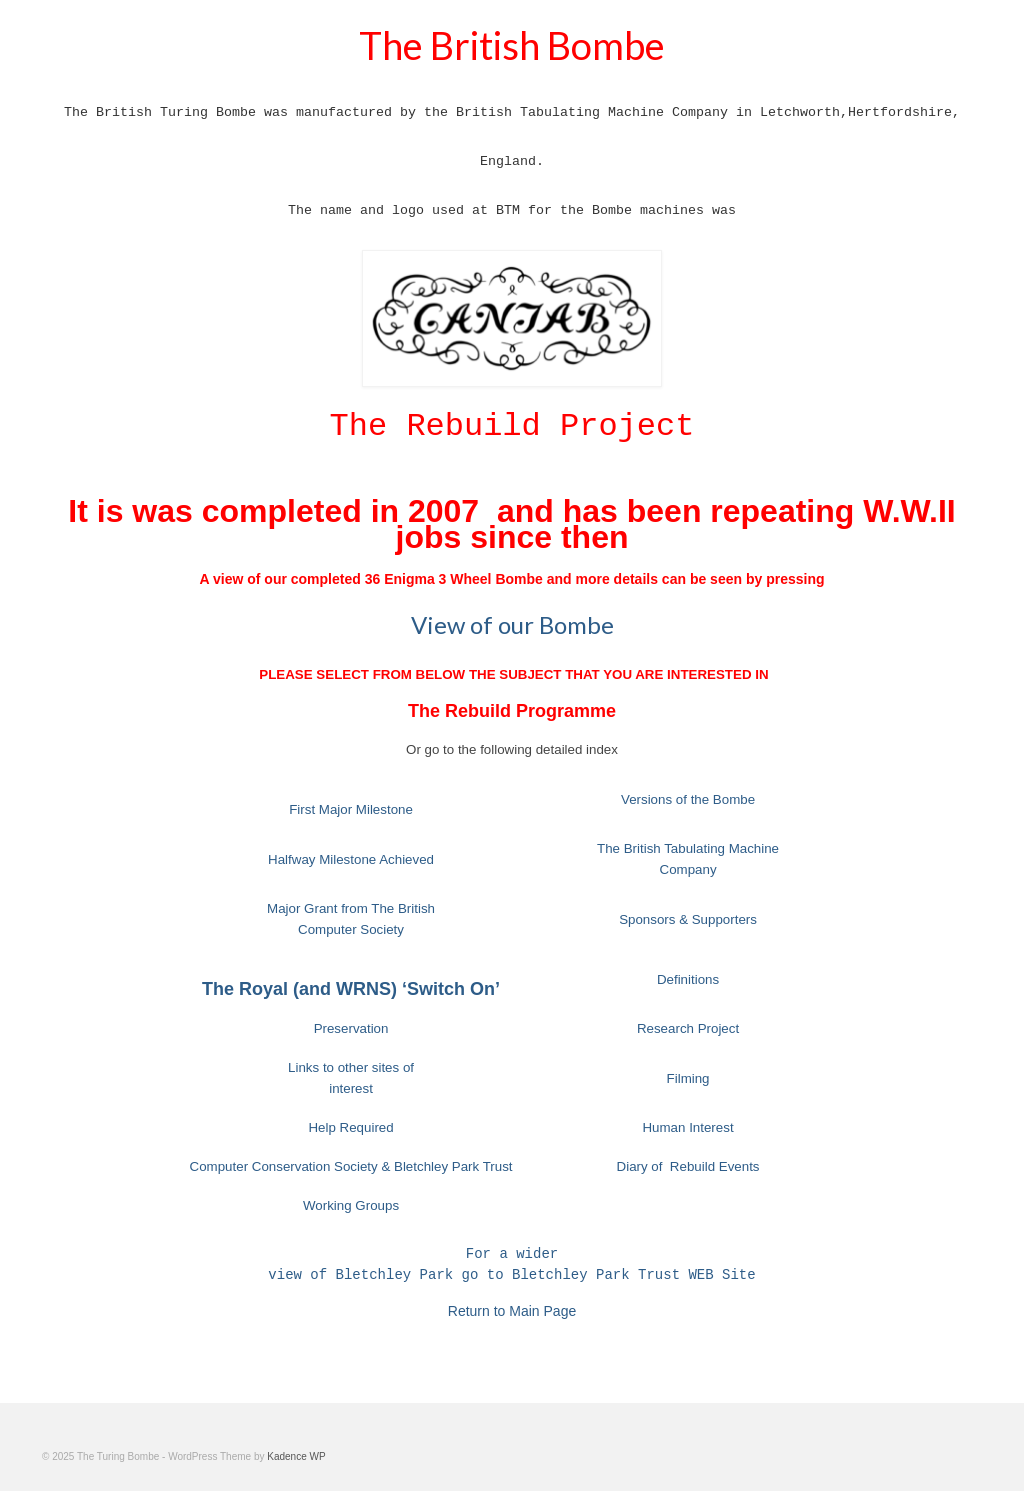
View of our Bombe (512, 624)
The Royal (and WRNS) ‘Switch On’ (351, 989)
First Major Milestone (351, 809)
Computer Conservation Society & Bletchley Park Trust (351, 1166)
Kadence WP (296, 1456)
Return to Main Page (512, 1311)
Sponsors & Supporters (688, 919)
